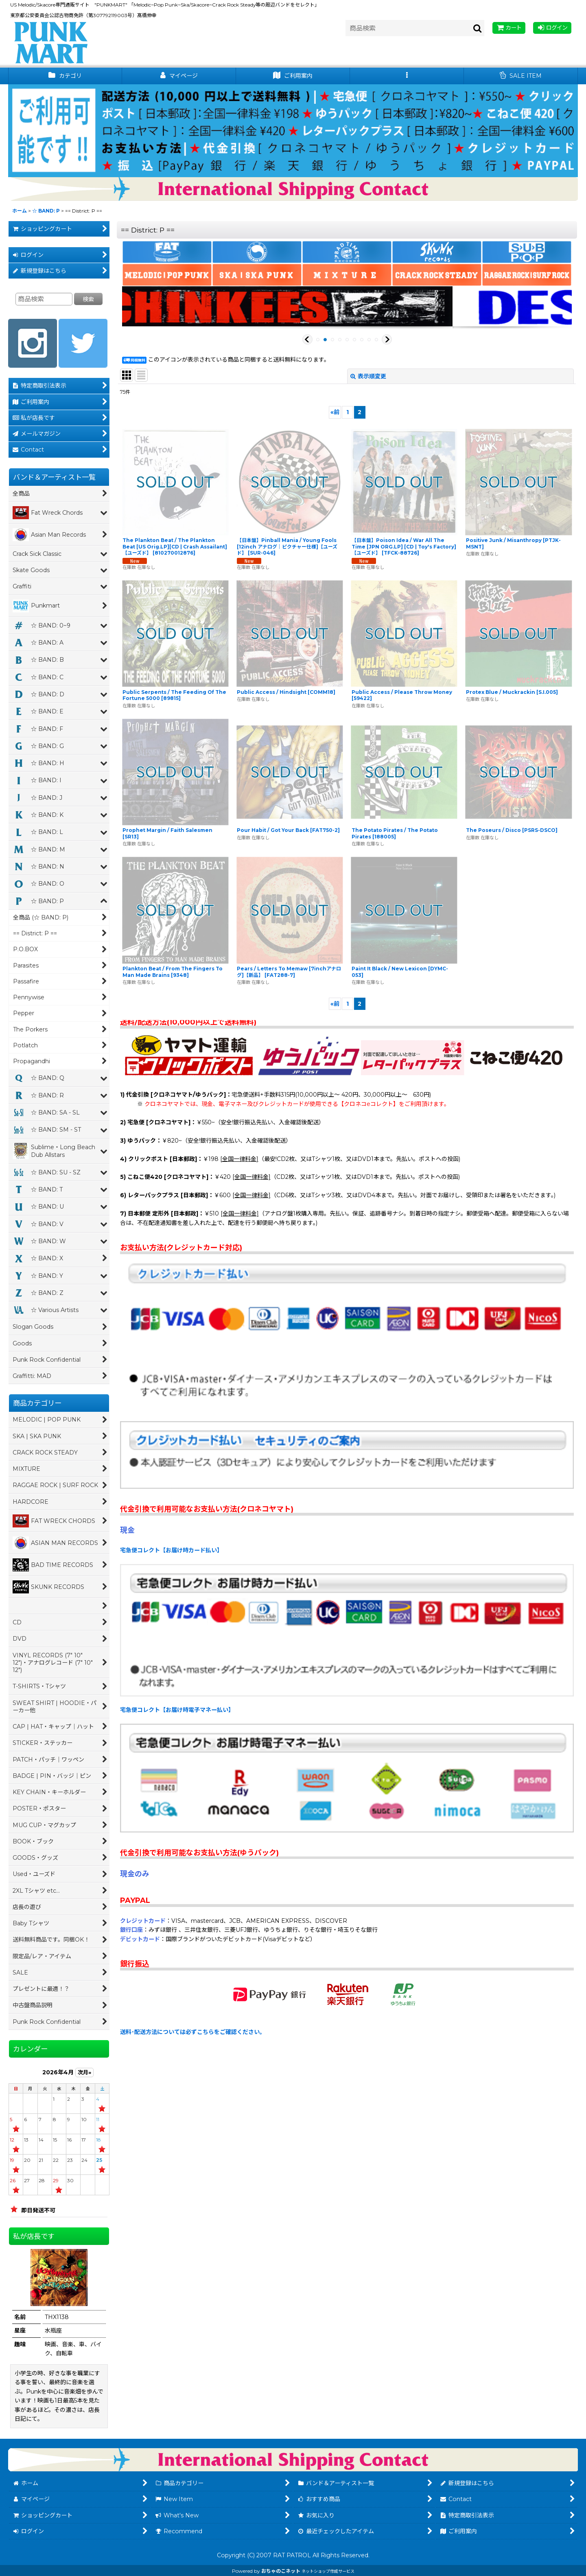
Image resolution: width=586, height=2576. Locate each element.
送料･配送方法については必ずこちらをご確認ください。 (192, 2032)
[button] (407, 76)
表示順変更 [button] (368, 376)
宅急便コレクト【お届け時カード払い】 (171, 1550)
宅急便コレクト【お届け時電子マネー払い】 (177, 1710)
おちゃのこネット (280, 2571)
